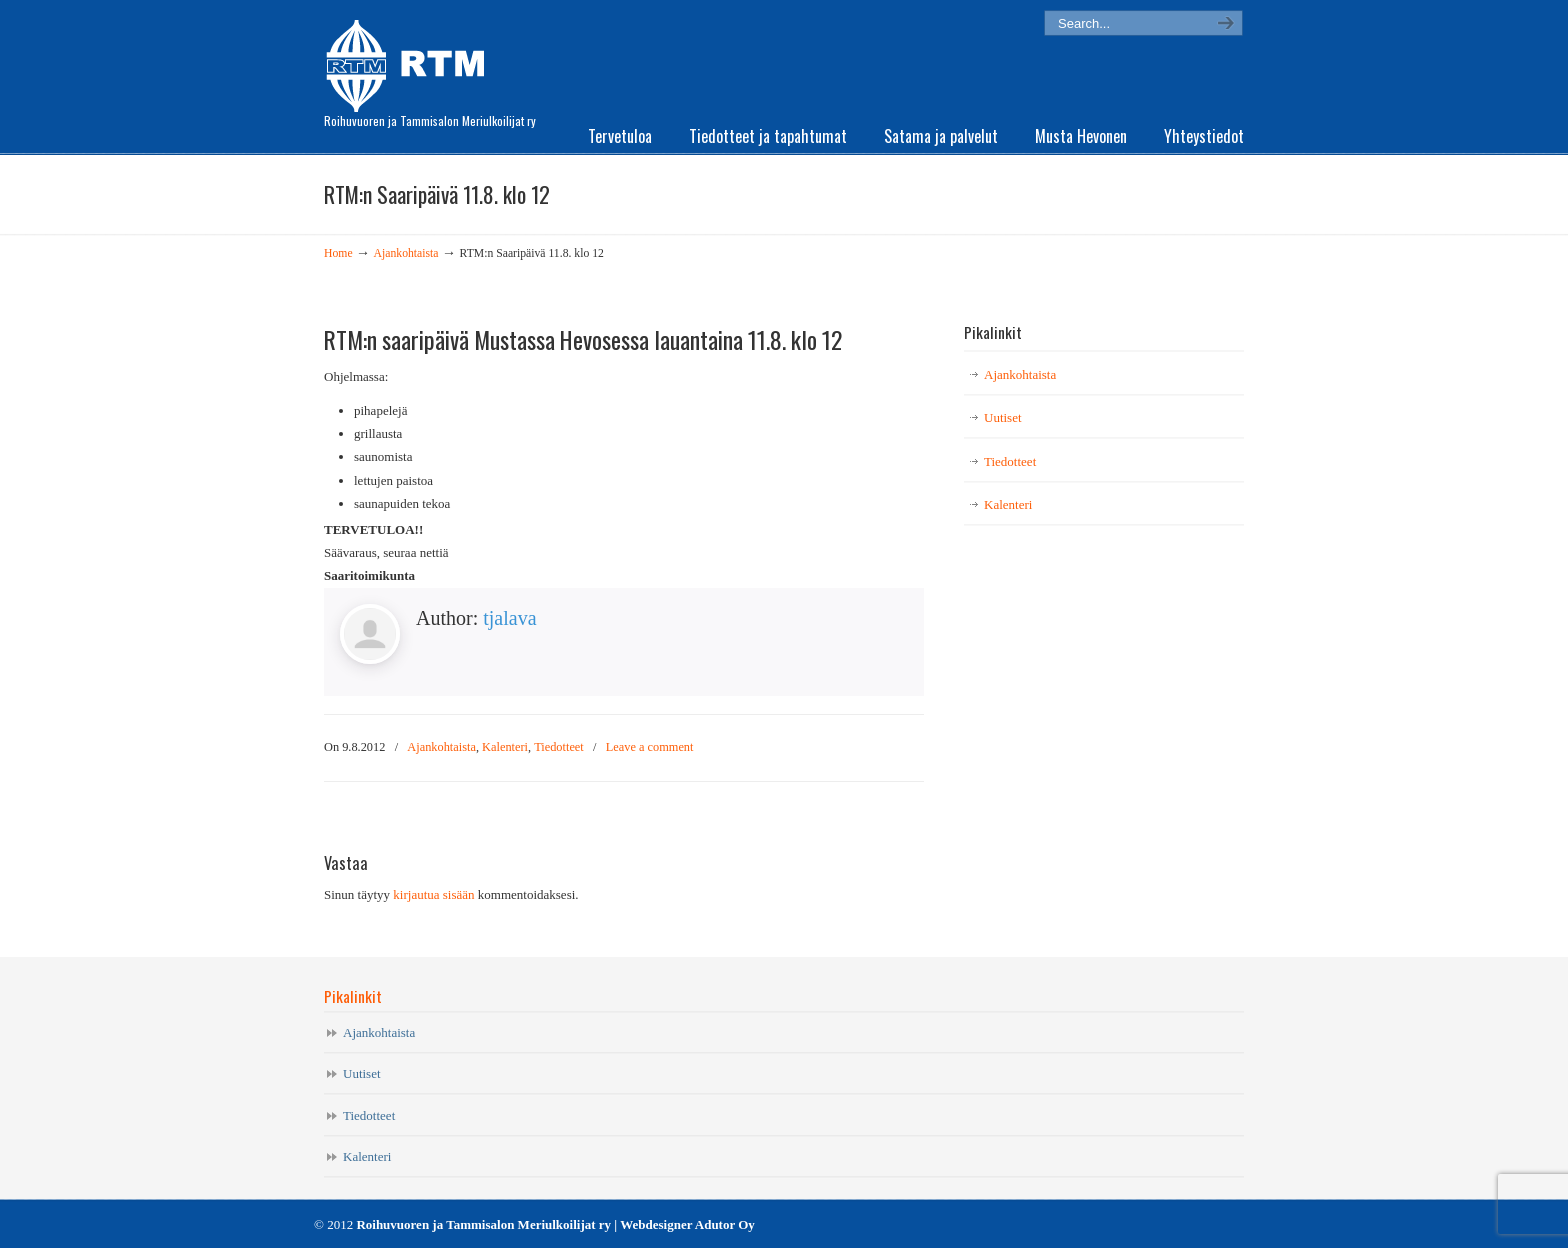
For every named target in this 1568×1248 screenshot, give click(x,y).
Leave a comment (650, 747)
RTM (411, 60)
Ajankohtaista (406, 253)
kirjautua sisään (433, 894)
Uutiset (1003, 417)
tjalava (509, 618)
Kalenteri (505, 747)
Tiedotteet (559, 747)
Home (338, 253)
